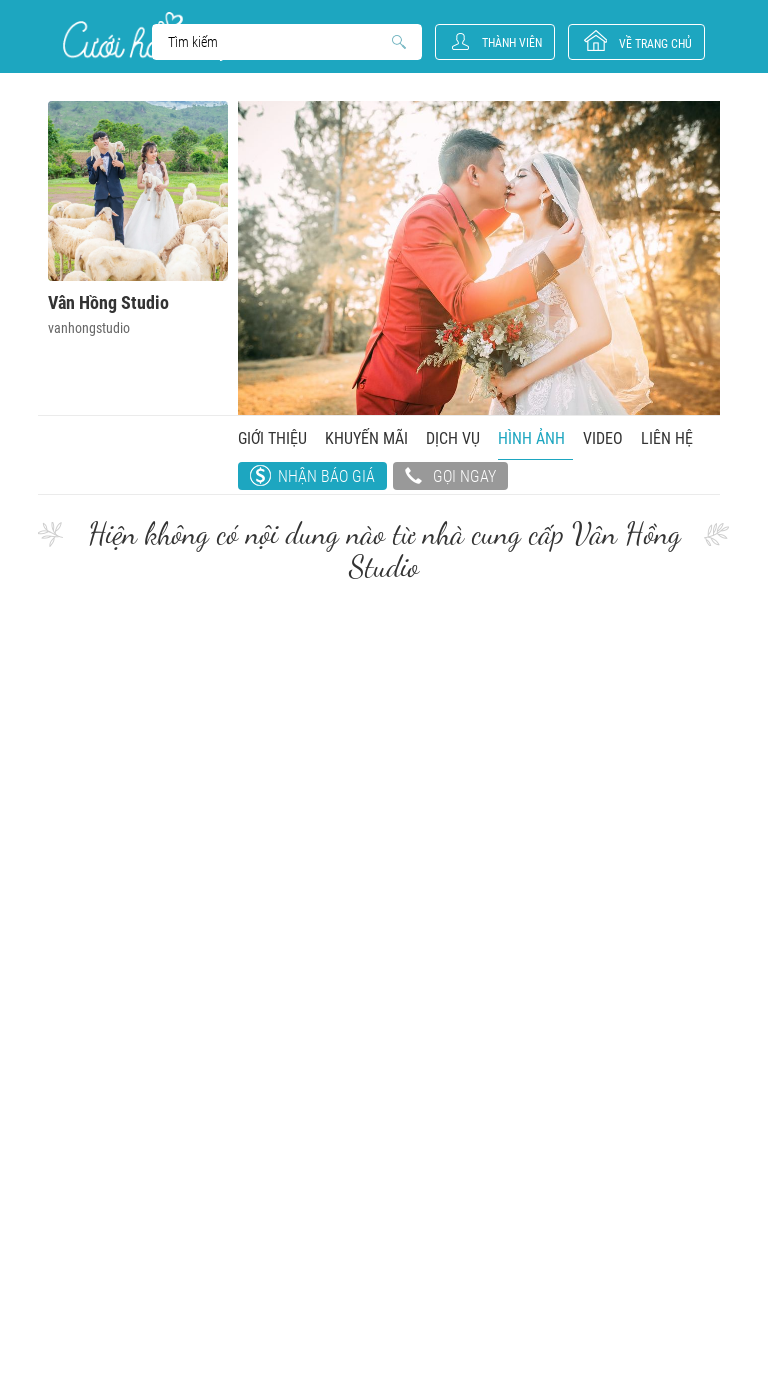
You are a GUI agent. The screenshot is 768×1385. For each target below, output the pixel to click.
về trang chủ (655, 44)
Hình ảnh (531, 438)
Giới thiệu (272, 438)
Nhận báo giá (326, 476)
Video (603, 438)
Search (277, 42)
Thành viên (512, 43)
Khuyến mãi (366, 438)
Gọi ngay (450, 478)
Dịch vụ (453, 438)
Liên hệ (667, 438)
